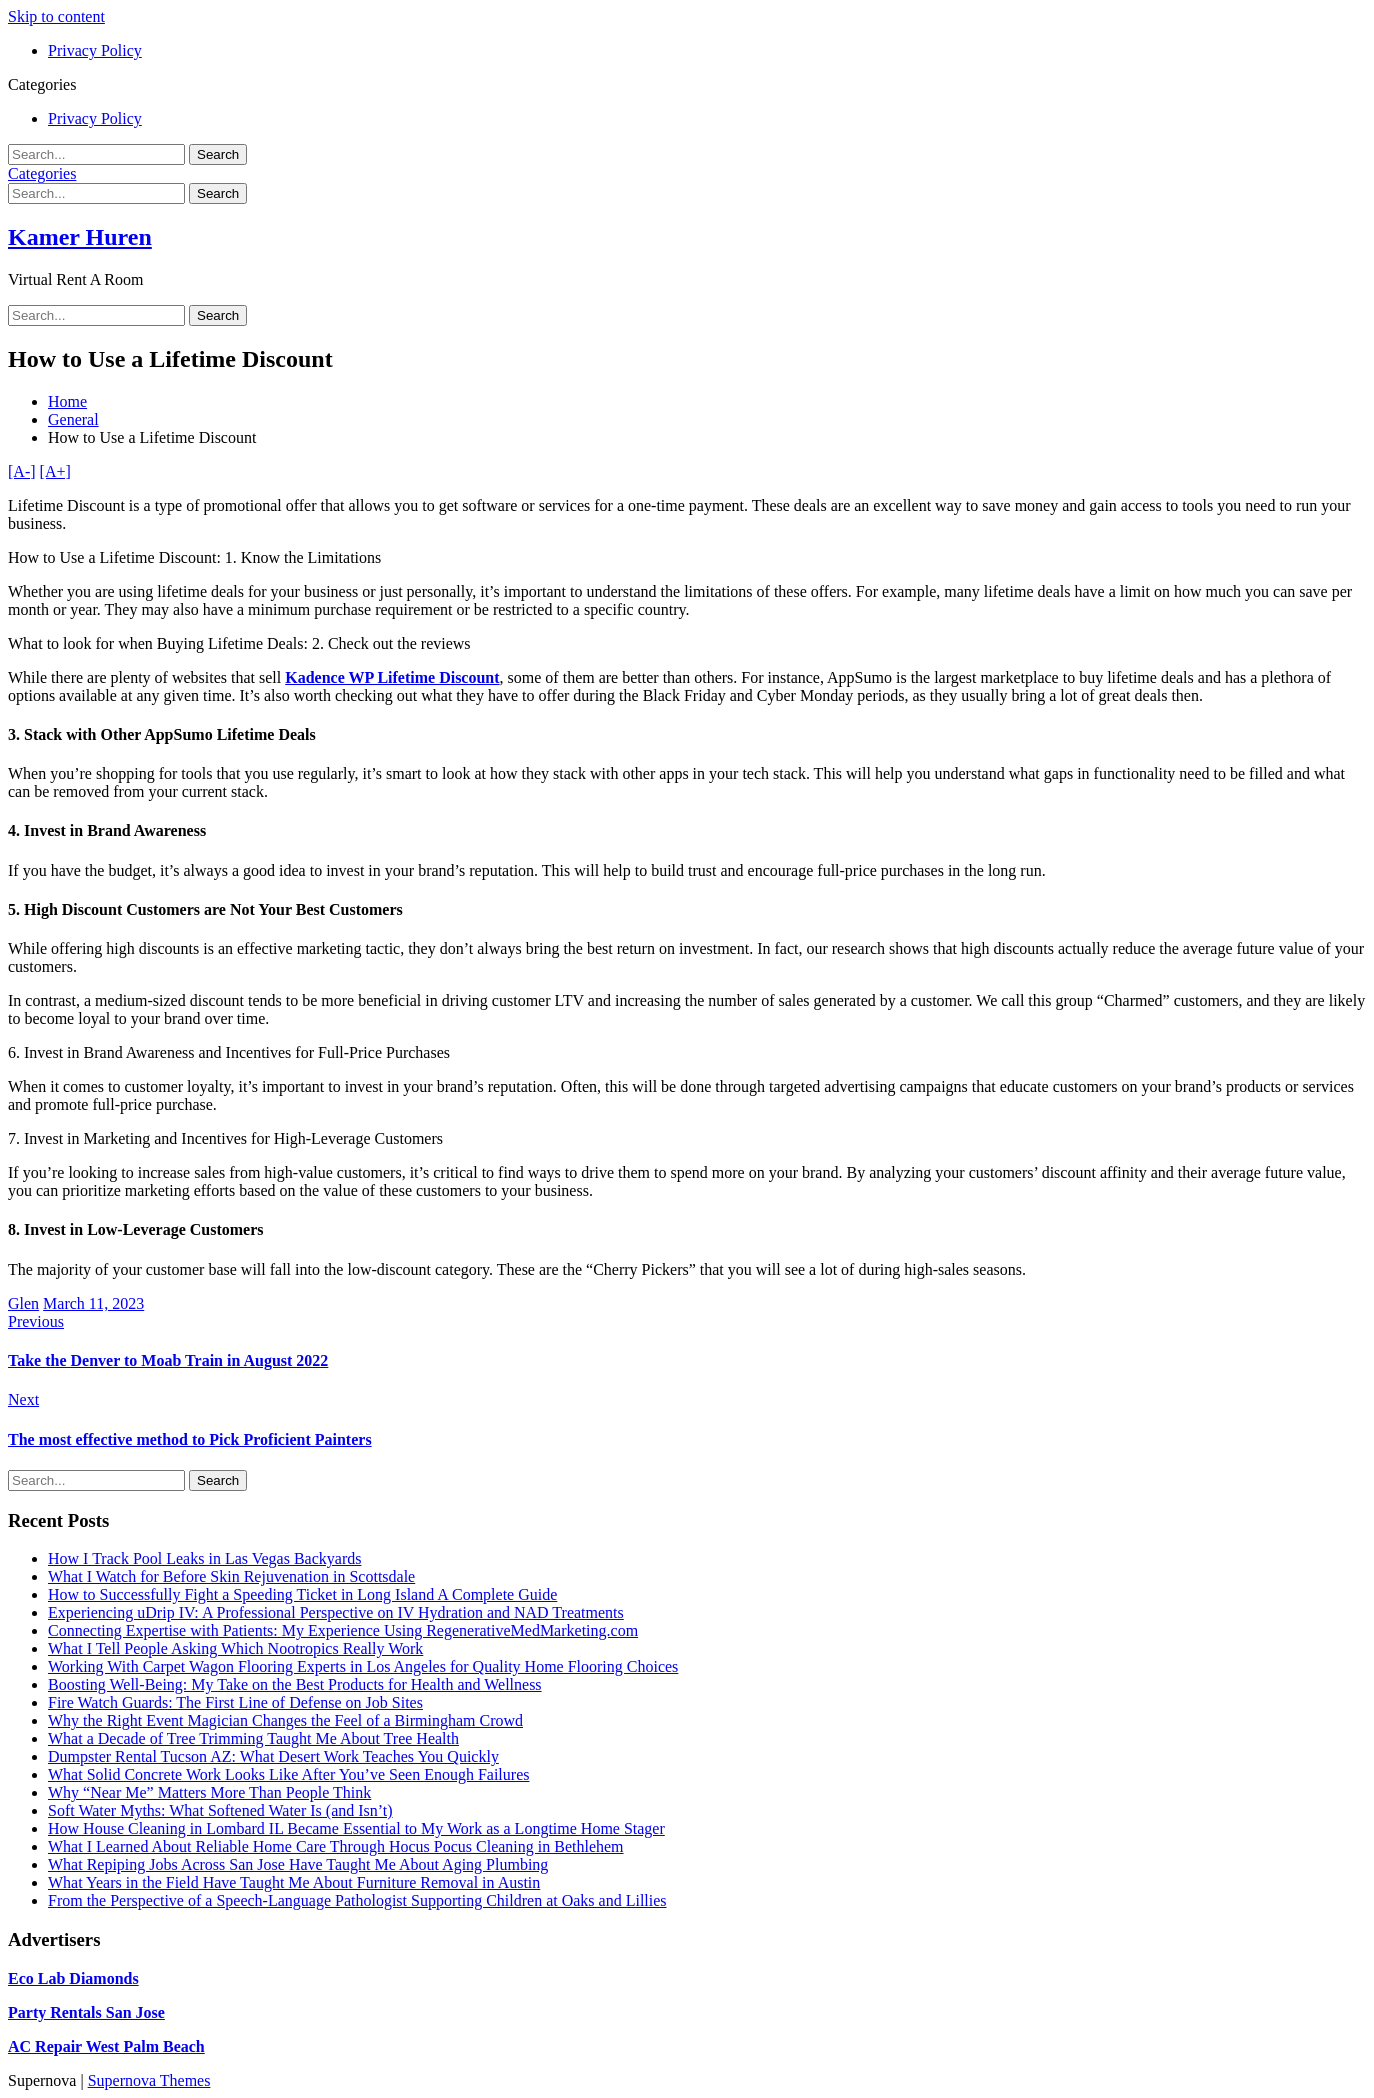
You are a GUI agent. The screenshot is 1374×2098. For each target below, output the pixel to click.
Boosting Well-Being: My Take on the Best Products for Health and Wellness (295, 1684)
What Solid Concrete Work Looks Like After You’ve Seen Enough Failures (288, 1774)
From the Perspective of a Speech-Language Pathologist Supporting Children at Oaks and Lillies (357, 1900)
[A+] (55, 471)
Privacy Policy (95, 50)
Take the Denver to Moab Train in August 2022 (168, 1360)
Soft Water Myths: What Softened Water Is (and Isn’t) (220, 1810)
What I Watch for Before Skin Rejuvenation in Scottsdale (231, 1576)
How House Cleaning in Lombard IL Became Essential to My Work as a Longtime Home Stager (356, 1828)
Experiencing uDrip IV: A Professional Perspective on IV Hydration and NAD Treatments (336, 1612)
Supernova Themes (149, 2080)
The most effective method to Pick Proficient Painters (190, 1439)
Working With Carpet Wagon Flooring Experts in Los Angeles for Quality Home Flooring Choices (363, 1666)
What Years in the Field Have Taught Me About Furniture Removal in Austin (294, 1882)
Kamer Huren (80, 237)
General (73, 419)
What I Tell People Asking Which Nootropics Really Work (235, 1648)
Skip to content (56, 16)
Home (67, 401)
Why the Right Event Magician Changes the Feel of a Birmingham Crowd (285, 1720)
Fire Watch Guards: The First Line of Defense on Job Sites (235, 1702)
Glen (23, 1303)
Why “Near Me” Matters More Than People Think (209, 1792)
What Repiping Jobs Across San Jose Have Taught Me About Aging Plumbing (298, 1864)
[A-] (22, 471)
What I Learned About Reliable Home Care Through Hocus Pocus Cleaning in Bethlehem (336, 1846)
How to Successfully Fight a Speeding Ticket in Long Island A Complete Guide (302, 1594)
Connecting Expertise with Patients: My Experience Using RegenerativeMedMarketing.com (343, 1630)
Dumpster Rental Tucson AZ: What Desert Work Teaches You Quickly (273, 1756)
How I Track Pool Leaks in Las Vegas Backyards (204, 1558)
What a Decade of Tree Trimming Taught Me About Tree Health (253, 1738)
